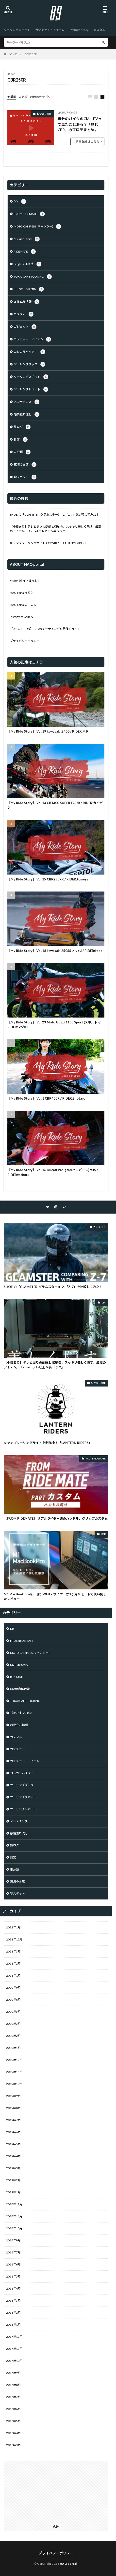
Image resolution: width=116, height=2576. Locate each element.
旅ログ (22, 427)
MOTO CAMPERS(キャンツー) (37, 226)
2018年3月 (13, 2300)
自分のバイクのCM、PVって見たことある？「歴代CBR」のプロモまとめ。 (80, 124)
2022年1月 (13, 1927)
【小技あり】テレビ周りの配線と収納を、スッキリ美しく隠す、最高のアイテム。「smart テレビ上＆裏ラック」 (55, 529)
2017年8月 (13, 2385)
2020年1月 (13, 2048)
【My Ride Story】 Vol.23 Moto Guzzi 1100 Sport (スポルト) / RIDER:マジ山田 (53, 1024)
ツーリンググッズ (29, 364)
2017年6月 (13, 2409)
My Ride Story (78, 30)
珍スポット (25, 477)
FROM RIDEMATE (29, 214)
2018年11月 (14, 2216)
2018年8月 (13, 2240)
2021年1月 (13, 1975)
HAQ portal (68, 2563)
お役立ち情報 (44, 113)
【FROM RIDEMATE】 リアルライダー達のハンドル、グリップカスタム (56, 1518)
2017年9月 (13, 2373)
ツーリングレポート (17, 30)
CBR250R (30, 54)
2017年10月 (14, 2361)
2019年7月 (13, 2120)
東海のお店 (25, 464)
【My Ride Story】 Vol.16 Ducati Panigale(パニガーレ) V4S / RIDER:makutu (52, 1172)
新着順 (11, 97)
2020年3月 (13, 2023)
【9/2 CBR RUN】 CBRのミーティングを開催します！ (45, 629)
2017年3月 (13, 2445)
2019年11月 (14, 2072)
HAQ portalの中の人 (23, 605)
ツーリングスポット (31, 376)
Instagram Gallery (21, 617)
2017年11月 (14, 2348)
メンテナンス (26, 401)
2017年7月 (13, 2397)
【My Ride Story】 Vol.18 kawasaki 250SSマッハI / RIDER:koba (54, 951)
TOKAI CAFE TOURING (33, 276)
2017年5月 (13, 2421)
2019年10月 (14, 2084)
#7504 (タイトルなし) (24, 580)
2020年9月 (13, 1987)
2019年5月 (13, 2144)
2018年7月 (13, 2252)
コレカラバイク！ (29, 351)
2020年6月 (13, 1999)
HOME (12, 54)
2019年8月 (13, 2108)
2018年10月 (14, 2228)
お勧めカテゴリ (40, 97)
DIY (20, 201)
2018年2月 (13, 2312)
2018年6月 (13, 2264)
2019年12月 (14, 2060)
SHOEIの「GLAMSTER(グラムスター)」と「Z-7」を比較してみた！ (54, 514)
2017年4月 (13, 2433)
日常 (21, 439)
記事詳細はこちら (87, 141)
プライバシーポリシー (24, 641)
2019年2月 (13, 2180)
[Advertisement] (56, 2491)
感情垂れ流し (26, 414)
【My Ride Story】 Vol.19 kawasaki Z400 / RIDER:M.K (47, 731)
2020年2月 (13, 2036)
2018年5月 (13, 2276)
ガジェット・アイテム (50, 30)
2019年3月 (13, 2168)
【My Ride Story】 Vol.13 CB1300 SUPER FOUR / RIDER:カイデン (55, 805)
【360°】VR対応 (29, 289)
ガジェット (25, 326)
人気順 (23, 97)
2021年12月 (14, 1939)
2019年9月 (13, 2096)
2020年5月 (13, 2011)
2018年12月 (14, 2204)
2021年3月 (13, 1951)
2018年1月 (13, 2324)
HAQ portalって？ (21, 592)
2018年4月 (13, 2288)
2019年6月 (13, 2132)
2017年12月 (14, 2336)
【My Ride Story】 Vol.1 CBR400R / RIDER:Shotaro (46, 1098)
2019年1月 (13, 2192)
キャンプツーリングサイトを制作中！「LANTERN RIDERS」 (49, 543)
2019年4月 (13, 2156)
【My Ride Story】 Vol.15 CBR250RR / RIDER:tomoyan (48, 879)
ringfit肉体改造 (27, 264)
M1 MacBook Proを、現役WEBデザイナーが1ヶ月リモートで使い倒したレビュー (55, 1596)
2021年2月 (13, 1963)
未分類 (22, 452)
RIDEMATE (25, 251)
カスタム (99, 30)
